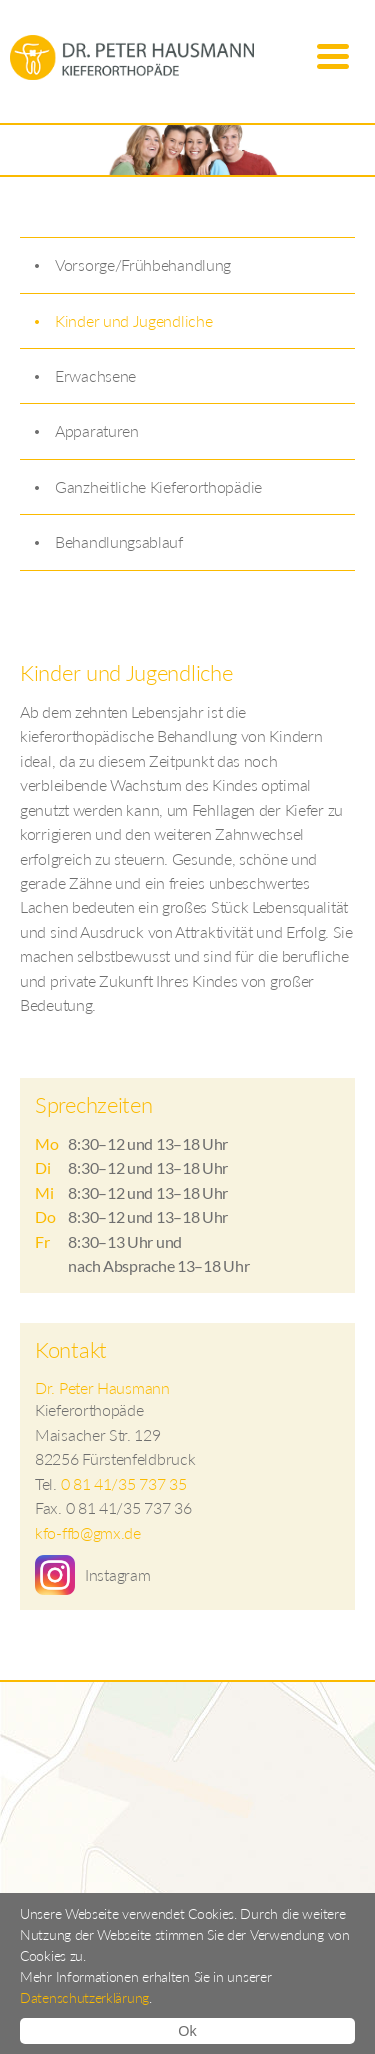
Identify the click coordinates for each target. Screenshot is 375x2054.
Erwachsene (95, 375)
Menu (333, 57)
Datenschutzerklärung (84, 1997)
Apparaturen (97, 430)
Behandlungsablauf (119, 541)
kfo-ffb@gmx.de (88, 1532)
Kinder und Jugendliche (133, 320)
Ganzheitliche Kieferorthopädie (158, 486)
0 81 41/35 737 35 (124, 1483)
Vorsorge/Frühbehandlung (143, 264)
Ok (187, 2031)
